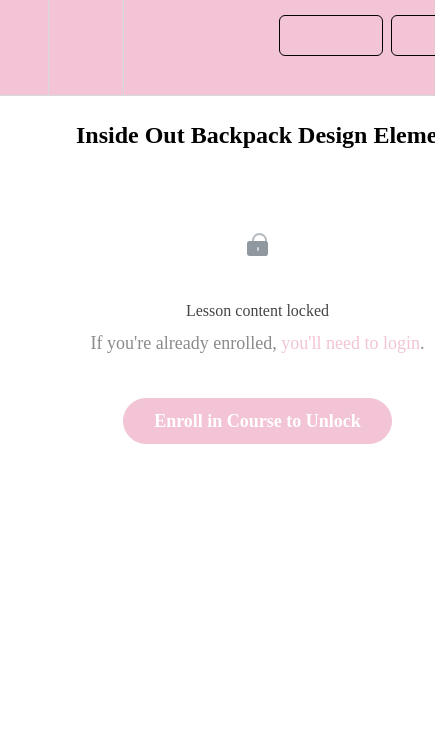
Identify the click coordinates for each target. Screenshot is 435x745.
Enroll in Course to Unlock (257, 421)
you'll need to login (350, 343)
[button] (24, 47)
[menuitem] (85, 47)
